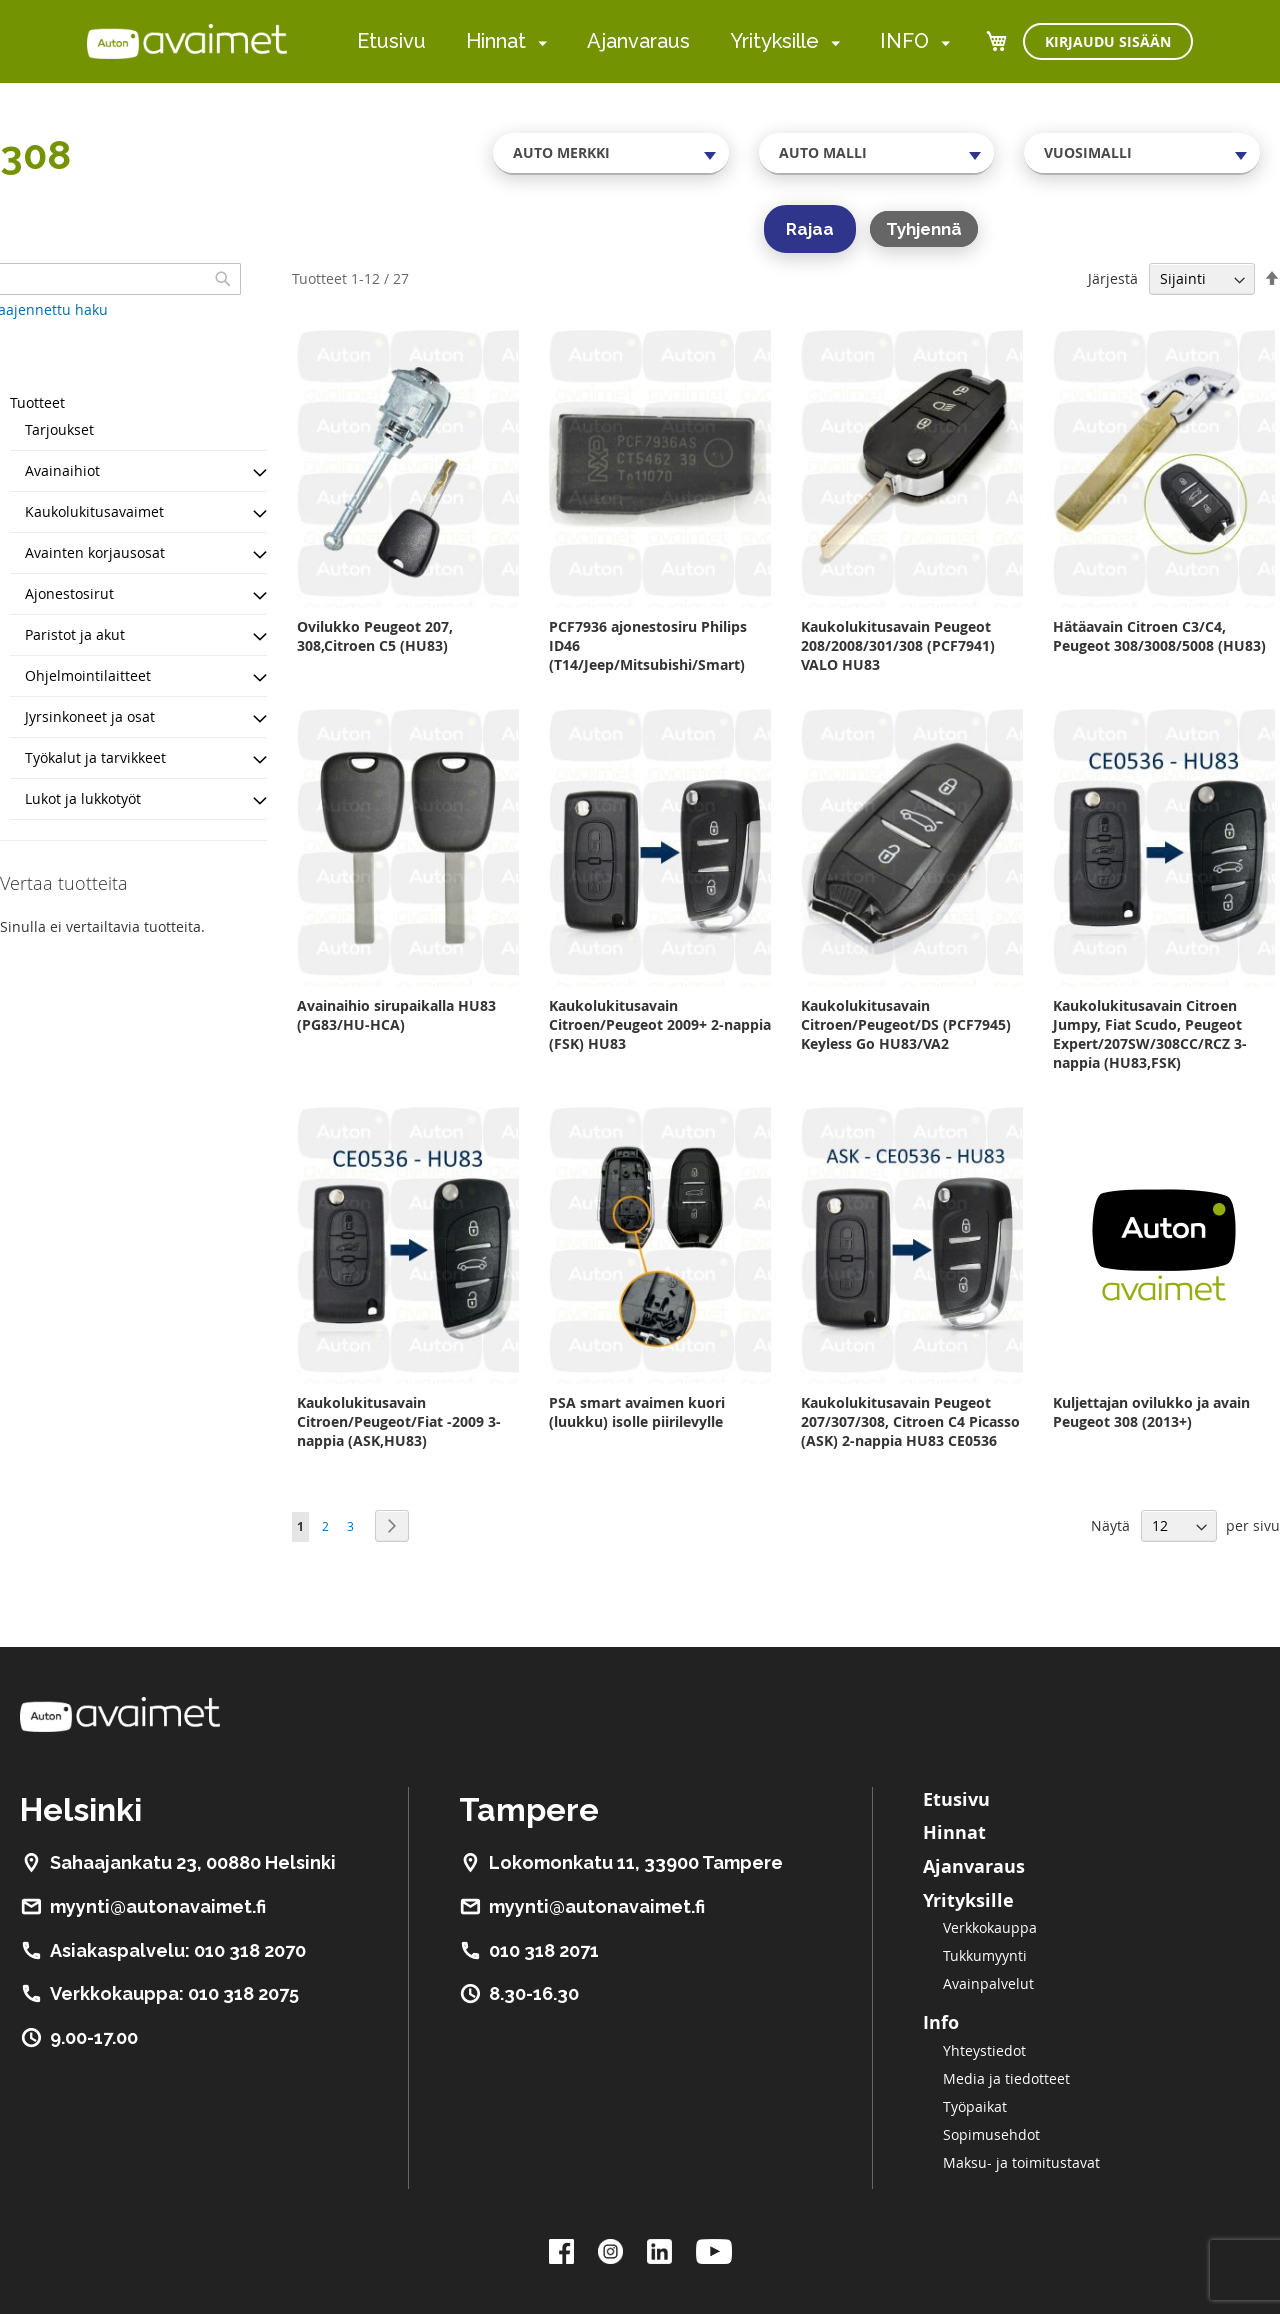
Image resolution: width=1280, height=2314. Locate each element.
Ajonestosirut (69, 593)
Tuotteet (37, 402)
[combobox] (611, 153)
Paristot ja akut (75, 634)
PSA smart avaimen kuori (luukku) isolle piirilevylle (637, 1412)
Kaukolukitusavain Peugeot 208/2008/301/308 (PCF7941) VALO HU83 (898, 645)
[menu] (653, 41)
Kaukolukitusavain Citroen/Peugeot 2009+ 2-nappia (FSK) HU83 (660, 1024)
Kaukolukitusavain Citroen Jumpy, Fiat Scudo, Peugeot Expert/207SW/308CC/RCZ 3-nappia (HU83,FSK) (1150, 1034)
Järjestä (1113, 278)
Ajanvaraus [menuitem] (638, 41)
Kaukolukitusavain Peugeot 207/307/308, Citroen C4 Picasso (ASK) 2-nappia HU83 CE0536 (910, 1421)
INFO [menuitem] (904, 41)
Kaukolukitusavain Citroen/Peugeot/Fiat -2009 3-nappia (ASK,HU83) (399, 1421)
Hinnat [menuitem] (496, 41)
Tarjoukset (59, 429)
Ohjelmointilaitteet (88, 675)
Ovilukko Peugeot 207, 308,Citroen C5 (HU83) (375, 636)
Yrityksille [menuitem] (774, 41)
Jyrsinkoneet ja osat (90, 716)
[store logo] (187, 41)
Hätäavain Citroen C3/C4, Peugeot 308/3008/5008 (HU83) (1159, 636)
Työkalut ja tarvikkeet (95, 757)
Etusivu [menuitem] (391, 41)
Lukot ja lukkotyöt (83, 798)
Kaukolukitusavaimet (94, 511)
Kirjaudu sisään (1108, 41)
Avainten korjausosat (95, 552)
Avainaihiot (62, 470)
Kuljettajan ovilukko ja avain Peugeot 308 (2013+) (1151, 1412)
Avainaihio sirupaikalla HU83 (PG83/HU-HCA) (396, 1015)
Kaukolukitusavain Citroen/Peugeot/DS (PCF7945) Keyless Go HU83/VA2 (906, 1024)
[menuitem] (538, 42)
